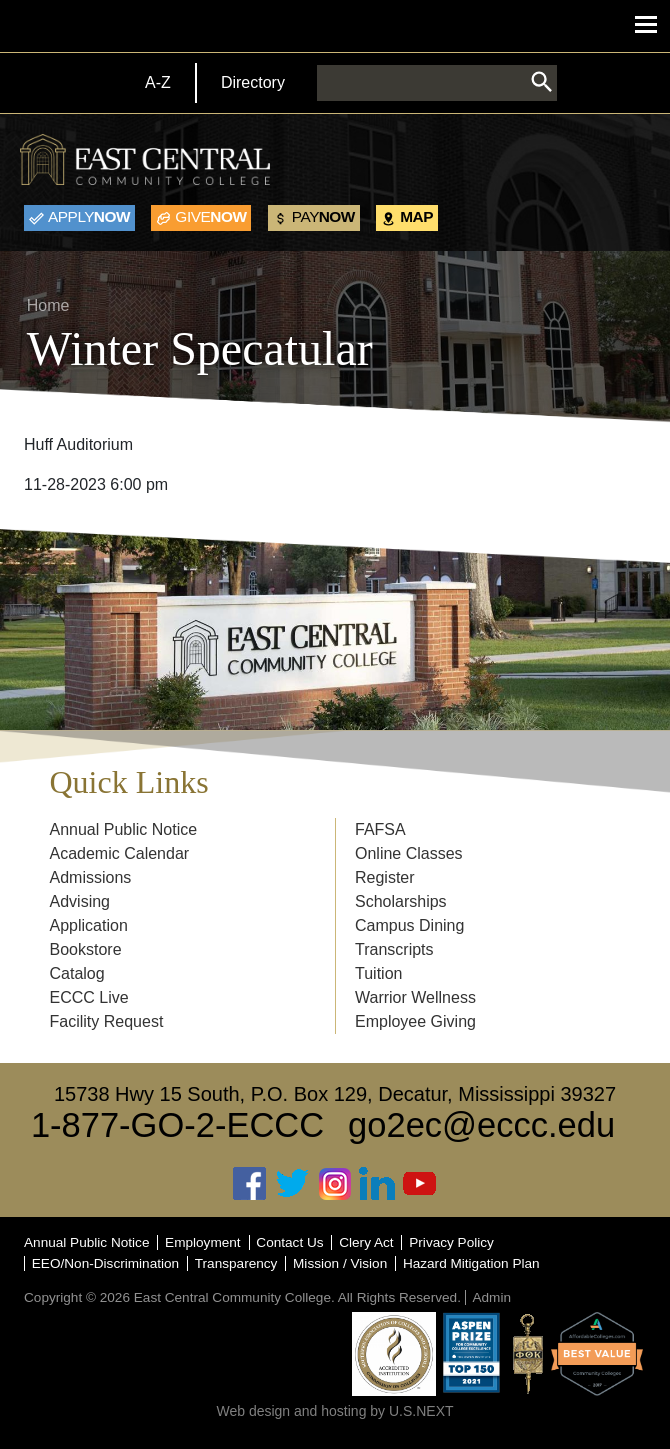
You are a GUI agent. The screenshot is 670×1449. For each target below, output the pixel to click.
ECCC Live (89, 997)
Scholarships (401, 901)
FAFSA (380, 829)
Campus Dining (409, 925)
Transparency (236, 1263)
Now (89, 216)
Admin (491, 1297)
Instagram (335, 1183)
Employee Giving (415, 1021)
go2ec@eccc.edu (481, 1125)
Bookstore (86, 949)
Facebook (250, 1183)
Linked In (377, 1183)
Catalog (77, 973)
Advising (80, 901)
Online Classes (409, 853)
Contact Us (289, 1242)
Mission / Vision (340, 1263)
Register (385, 877)
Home (48, 305)
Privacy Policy (451, 1242)
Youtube (420, 1183)
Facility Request (107, 1021)
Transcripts (394, 949)
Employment (203, 1242)
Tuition (378, 973)
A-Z (158, 82)
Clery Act (366, 1242)
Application (89, 925)
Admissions (91, 877)
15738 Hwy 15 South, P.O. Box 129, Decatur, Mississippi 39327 (335, 1094)
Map (416, 216)
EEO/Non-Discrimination (105, 1263)
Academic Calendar (120, 853)
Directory (253, 82)
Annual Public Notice (124, 829)
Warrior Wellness (415, 997)
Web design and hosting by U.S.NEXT (334, 1411)
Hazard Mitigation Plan (471, 1263)
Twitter (293, 1183)
